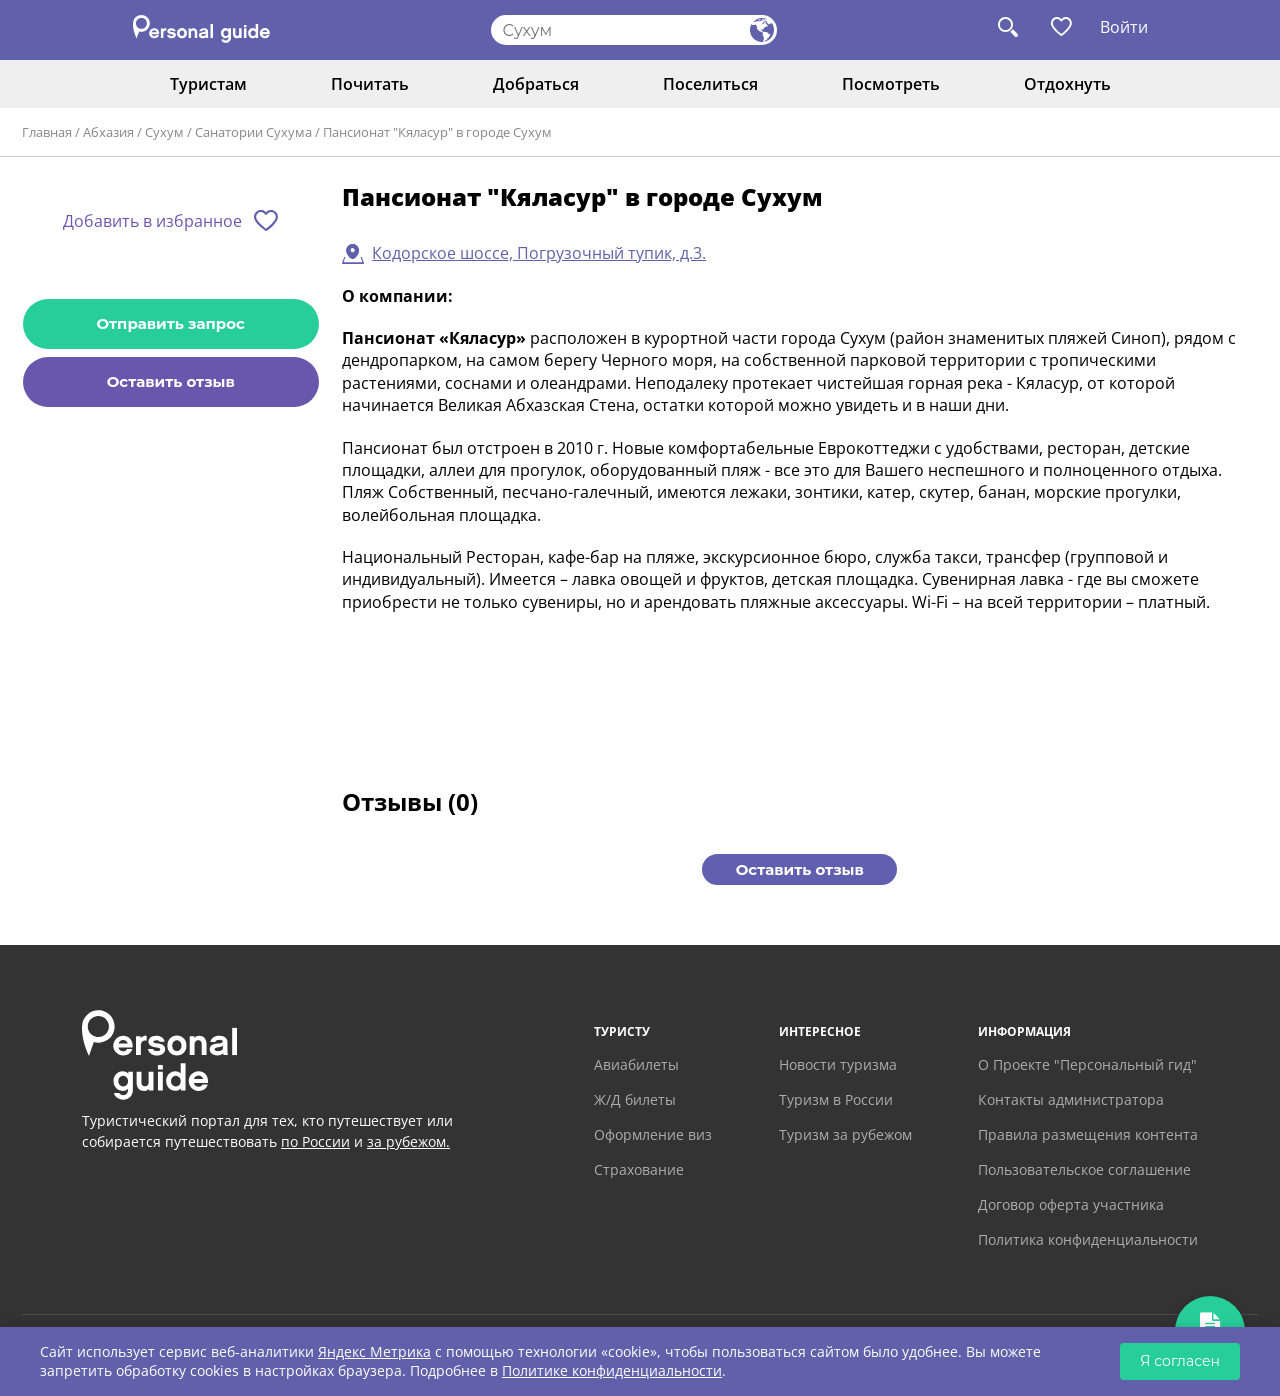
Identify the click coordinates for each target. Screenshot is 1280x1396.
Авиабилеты (636, 1064)
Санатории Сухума (253, 132)
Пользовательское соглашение (1084, 1169)
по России (315, 1141)
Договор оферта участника (1071, 1204)
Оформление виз (653, 1134)
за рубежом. (408, 1141)
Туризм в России (836, 1099)
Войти (1124, 27)
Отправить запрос (171, 323)
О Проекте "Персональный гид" (1087, 1064)
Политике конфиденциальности (612, 1370)
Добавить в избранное (152, 221)
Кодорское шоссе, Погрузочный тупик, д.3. (539, 253)
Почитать (370, 84)
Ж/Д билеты (635, 1099)
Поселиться (710, 84)
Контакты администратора (1071, 1099)
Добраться (536, 84)
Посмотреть (891, 84)
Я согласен (1180, 1361)
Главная (47, 132)
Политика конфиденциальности (1088, 1239)
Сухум (164, 132)
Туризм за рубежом (845, 1134)
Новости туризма (838, 1064)
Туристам (208, 84)
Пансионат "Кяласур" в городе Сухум (437, 132)
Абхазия (108, 132)
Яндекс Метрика (374, 1351)
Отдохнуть (1067, 84)
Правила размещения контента (1088, 1134)
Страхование (639, 1169)
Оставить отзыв (171, 381)
